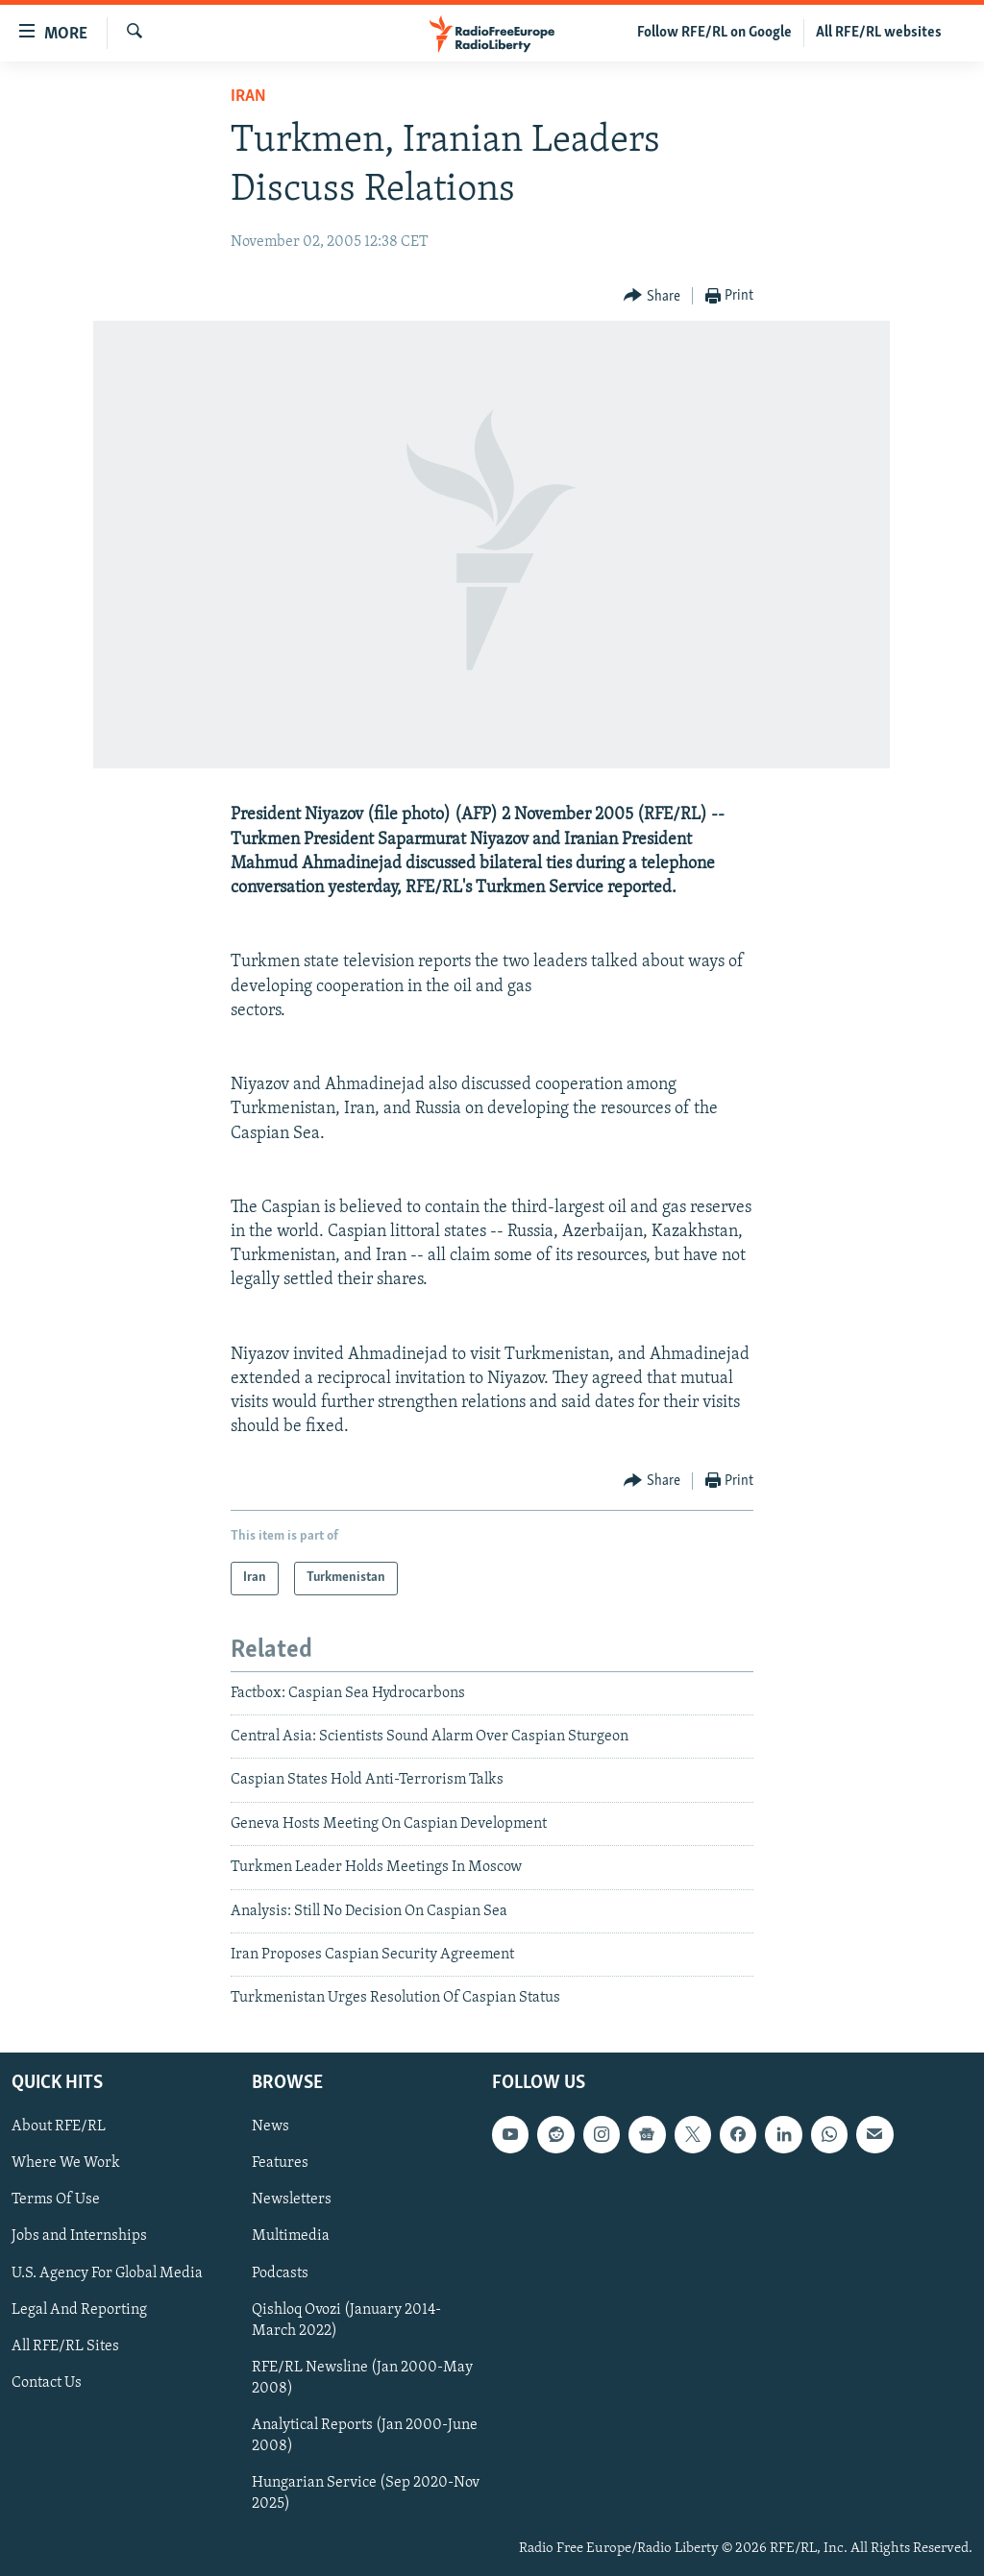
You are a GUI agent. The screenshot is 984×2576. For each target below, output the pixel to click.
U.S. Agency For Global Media (107, 2272)
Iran (248, 96)
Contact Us (47, 2382)
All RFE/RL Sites (65, 2345)
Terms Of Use (56, 2199)
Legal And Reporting (79, 2309)
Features (280, 2163)
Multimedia (291, 2236)
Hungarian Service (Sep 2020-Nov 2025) (366, 2493)
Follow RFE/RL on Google (714, 32)
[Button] (652, 296)
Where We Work (66, 2163)
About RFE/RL (59, 2126)
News (270, 2126)
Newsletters (292, 2199)
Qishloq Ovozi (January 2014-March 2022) (346, 2319)
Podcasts (280, 2272)
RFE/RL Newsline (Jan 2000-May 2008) (362, 2377)
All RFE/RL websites (879, 32)
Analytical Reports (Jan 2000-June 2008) (365, 2435)
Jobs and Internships (79, 2236)
